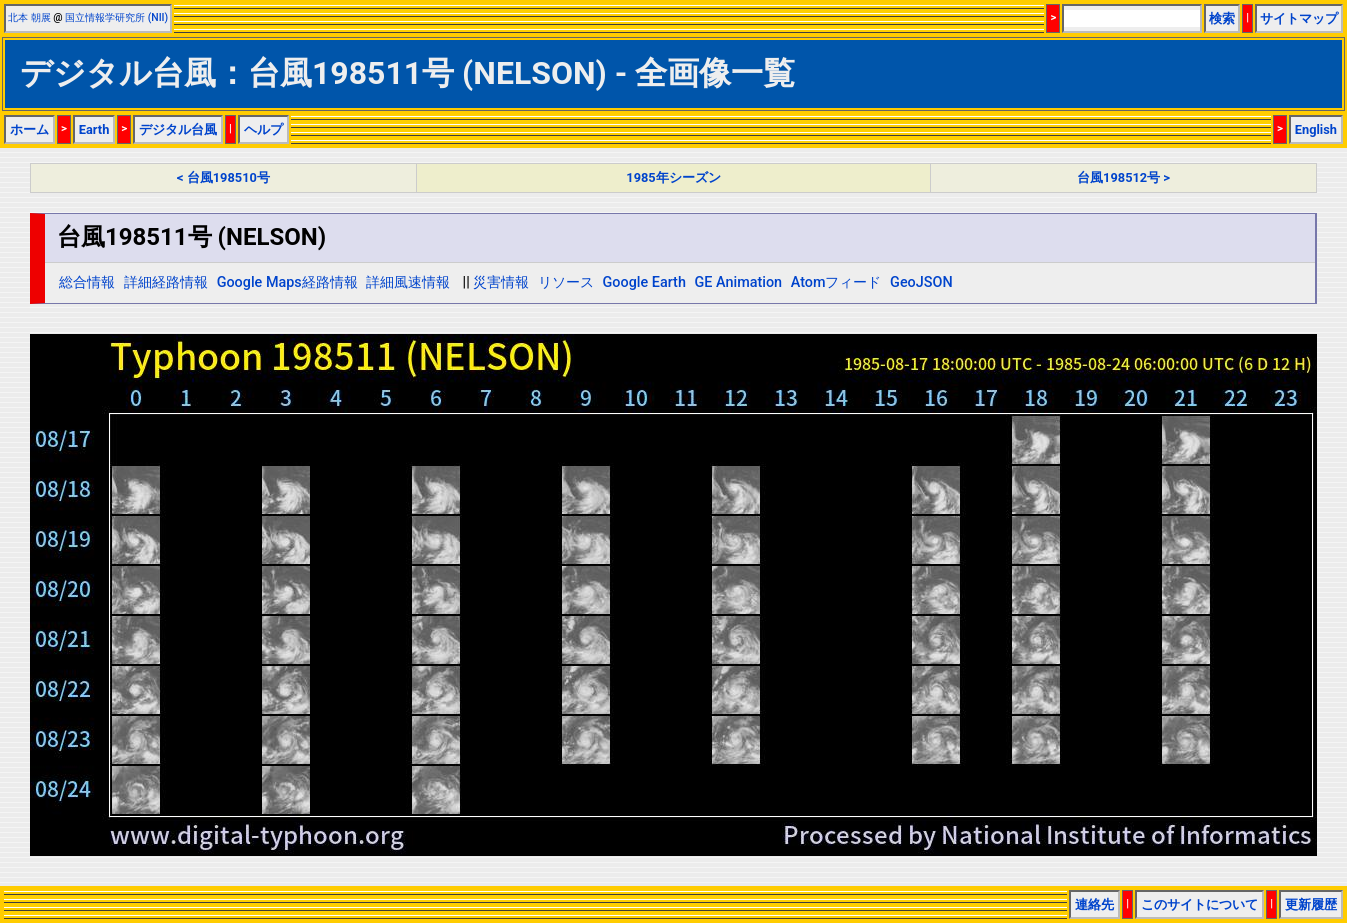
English (1316, 129)
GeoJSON (921, 282)
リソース (566, 282)
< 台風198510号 (223, 177)
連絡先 (1094, 904)
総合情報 (87, 282)
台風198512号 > (1123, 177)
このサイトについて (1199, 904)
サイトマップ (1299, 18)
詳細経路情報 (166, 282)
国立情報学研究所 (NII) (116, 17)
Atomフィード (836, 282)
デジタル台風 (178, 129)
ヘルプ (263, 129)
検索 (1222, 18)
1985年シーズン (673, 177)
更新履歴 (1311, 904)
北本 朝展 (29, 17)
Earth (94, 129)
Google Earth (644, 282)
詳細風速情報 (408, 282)
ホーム (29, 129)
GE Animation (739, 282)
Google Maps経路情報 (287, 282)
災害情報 (501, 282)
